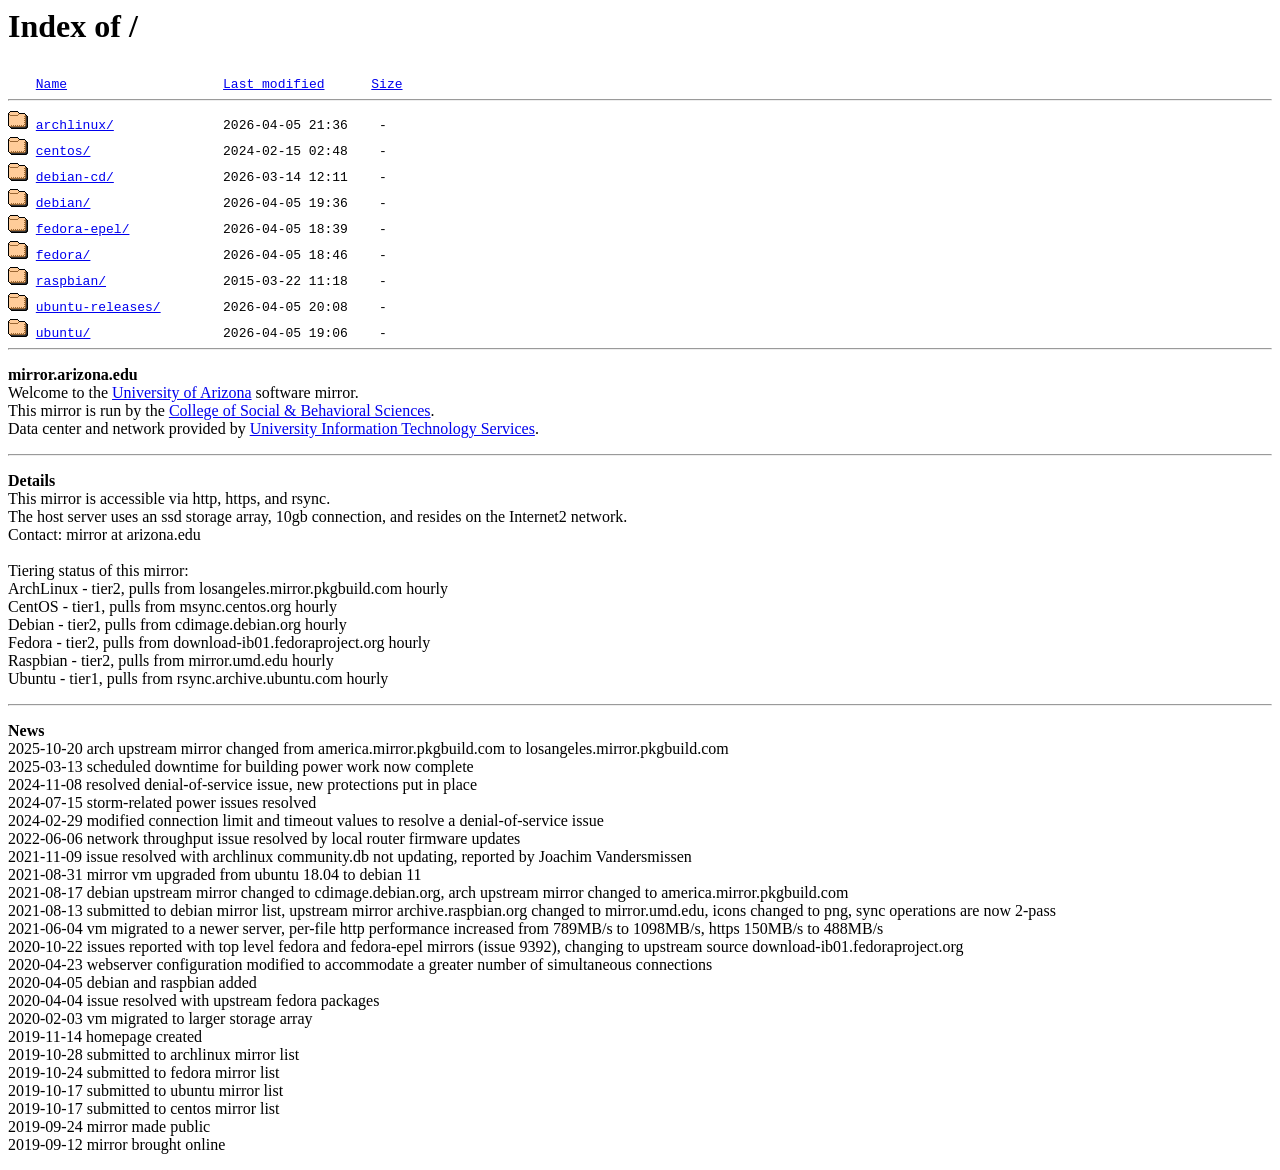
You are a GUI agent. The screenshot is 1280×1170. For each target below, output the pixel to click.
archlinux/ (75, 124)
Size (386, 83)
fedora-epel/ (83, 228)
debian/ (63, 202)
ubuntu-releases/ (98, 306)
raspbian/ (71, 280)
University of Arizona (182, 392)
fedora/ (63, 254)
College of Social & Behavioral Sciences (300, 410)
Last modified (273, 83)
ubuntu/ (63, 332)
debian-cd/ (75, 176)
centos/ (63, 150)
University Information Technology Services (392, 428)
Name (51, 83)
